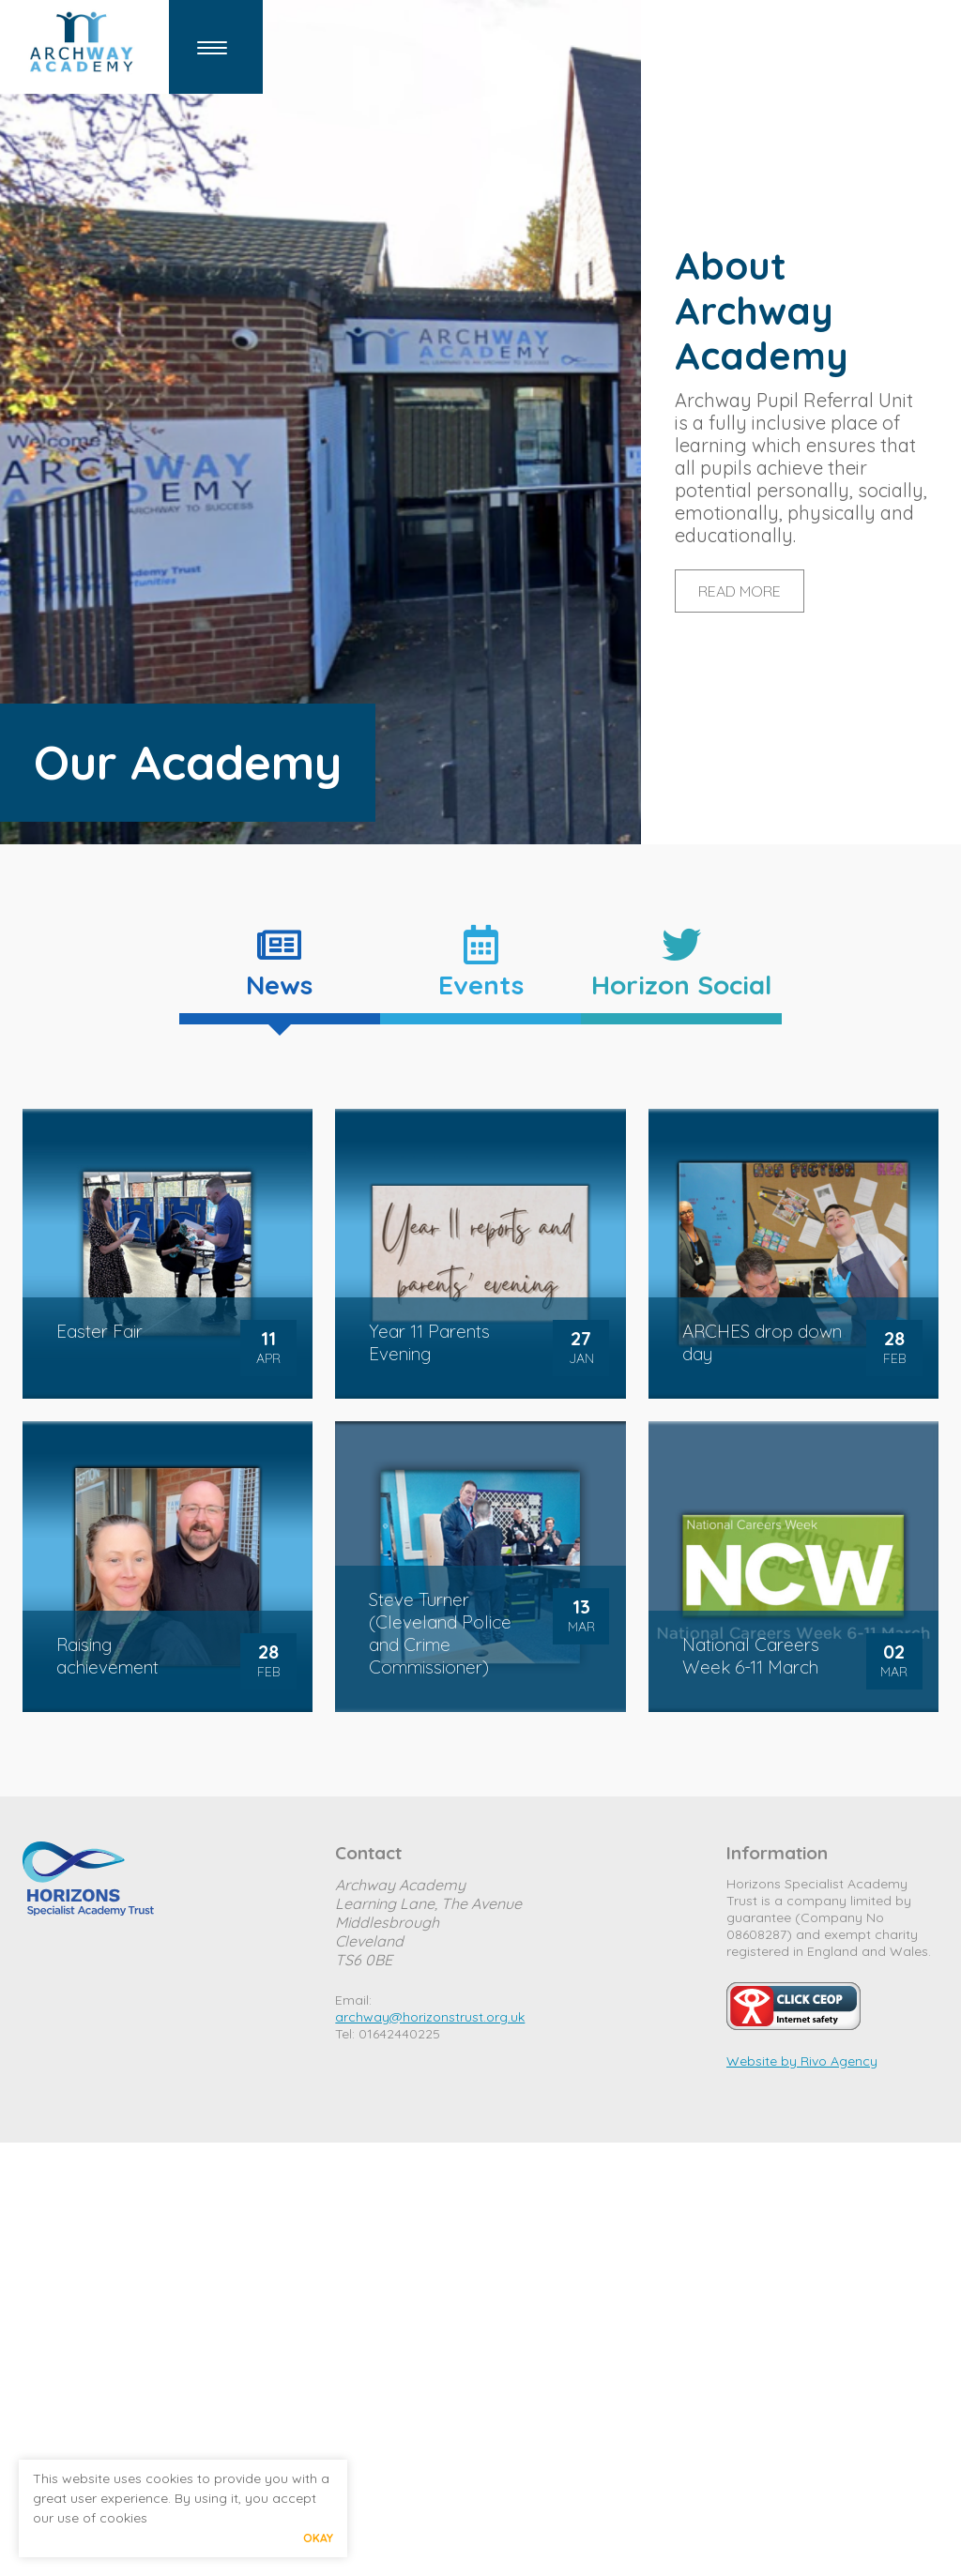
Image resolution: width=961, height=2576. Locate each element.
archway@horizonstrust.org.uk (430, 2016)
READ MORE (739, 591)
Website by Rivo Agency (801, 2061)
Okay (318, 2538)
